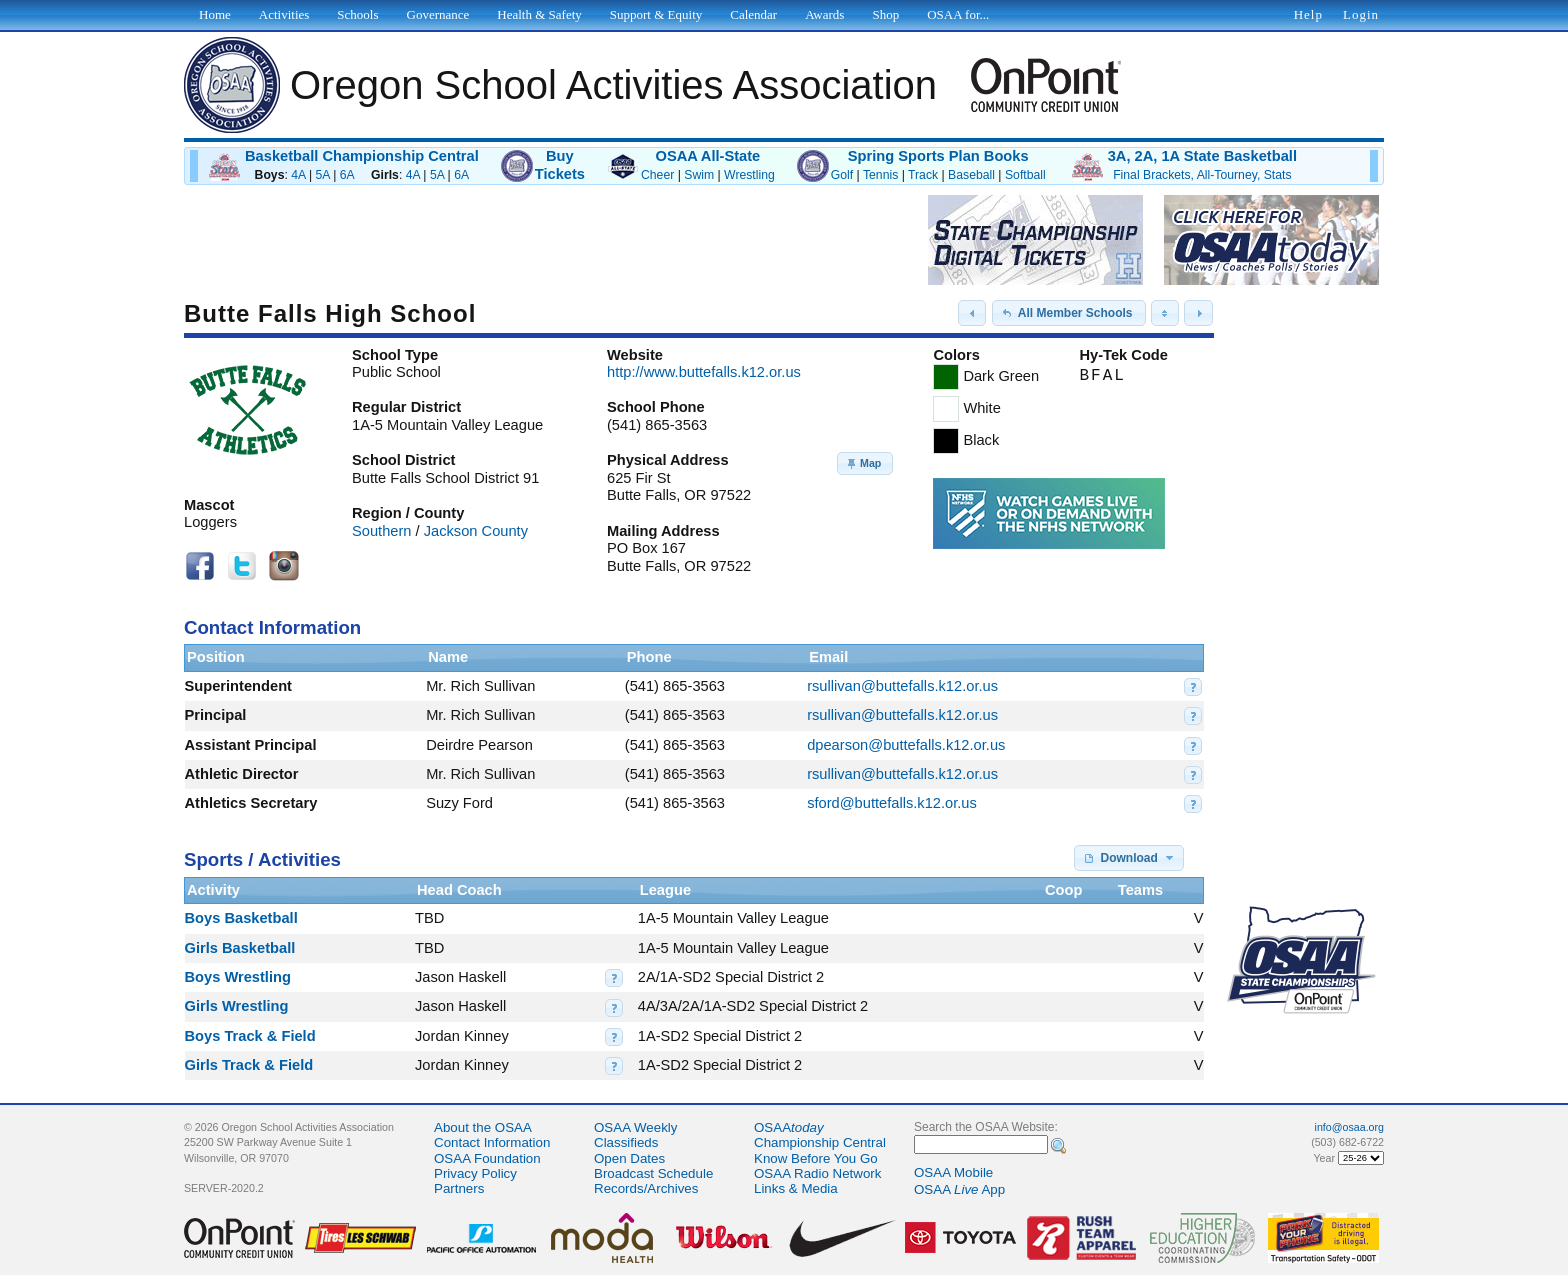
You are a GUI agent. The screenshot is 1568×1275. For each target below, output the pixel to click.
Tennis (880, 175)
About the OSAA (483, 1127)
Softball (1025, 175)
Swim (699, 175)
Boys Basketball (241, 918)
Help (1308, 14)
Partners (459, 1188)
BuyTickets (560, 165)
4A (298, 175)
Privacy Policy (475, 1173)
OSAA (789, 1127)
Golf (842, 175)
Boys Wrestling (238, 977)
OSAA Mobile (953, 1172)
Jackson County (476, 531)
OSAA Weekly (635, 1127)
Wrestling (749, 175)
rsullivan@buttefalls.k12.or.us (902, 686)
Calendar (753, 14)
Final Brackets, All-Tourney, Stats (1202, 175)
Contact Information (492, 1142)
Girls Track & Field (249, 1065)
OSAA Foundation (487, 1158)
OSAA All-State (707, 156)
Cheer (657, 175)
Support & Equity (656, 14)
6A (347, 175)
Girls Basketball (240, 948)
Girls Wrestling (237, 1006)
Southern (381, 531)
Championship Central (820, 1142)
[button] (972, 313)
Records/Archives (646, 1188)
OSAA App (959, 1189)
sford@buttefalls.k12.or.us (892, 803)
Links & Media (796, 1188)
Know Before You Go (816, 1158)
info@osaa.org (1349, 1127)
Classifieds (626, 1142)
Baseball (971, 175)
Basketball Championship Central (362, 156)
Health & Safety (539, 14)
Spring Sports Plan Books (938, 156)
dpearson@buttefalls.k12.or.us (906, 745)
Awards (824, 14)
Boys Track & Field (250, 1036)
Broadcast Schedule (653, 1173)
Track (923, 175)
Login (1361, 14)
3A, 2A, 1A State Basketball (1202, 156)
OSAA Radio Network (817, 1173)
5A (323, 175)
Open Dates (629, 1158)
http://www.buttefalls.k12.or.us (704, 372)
